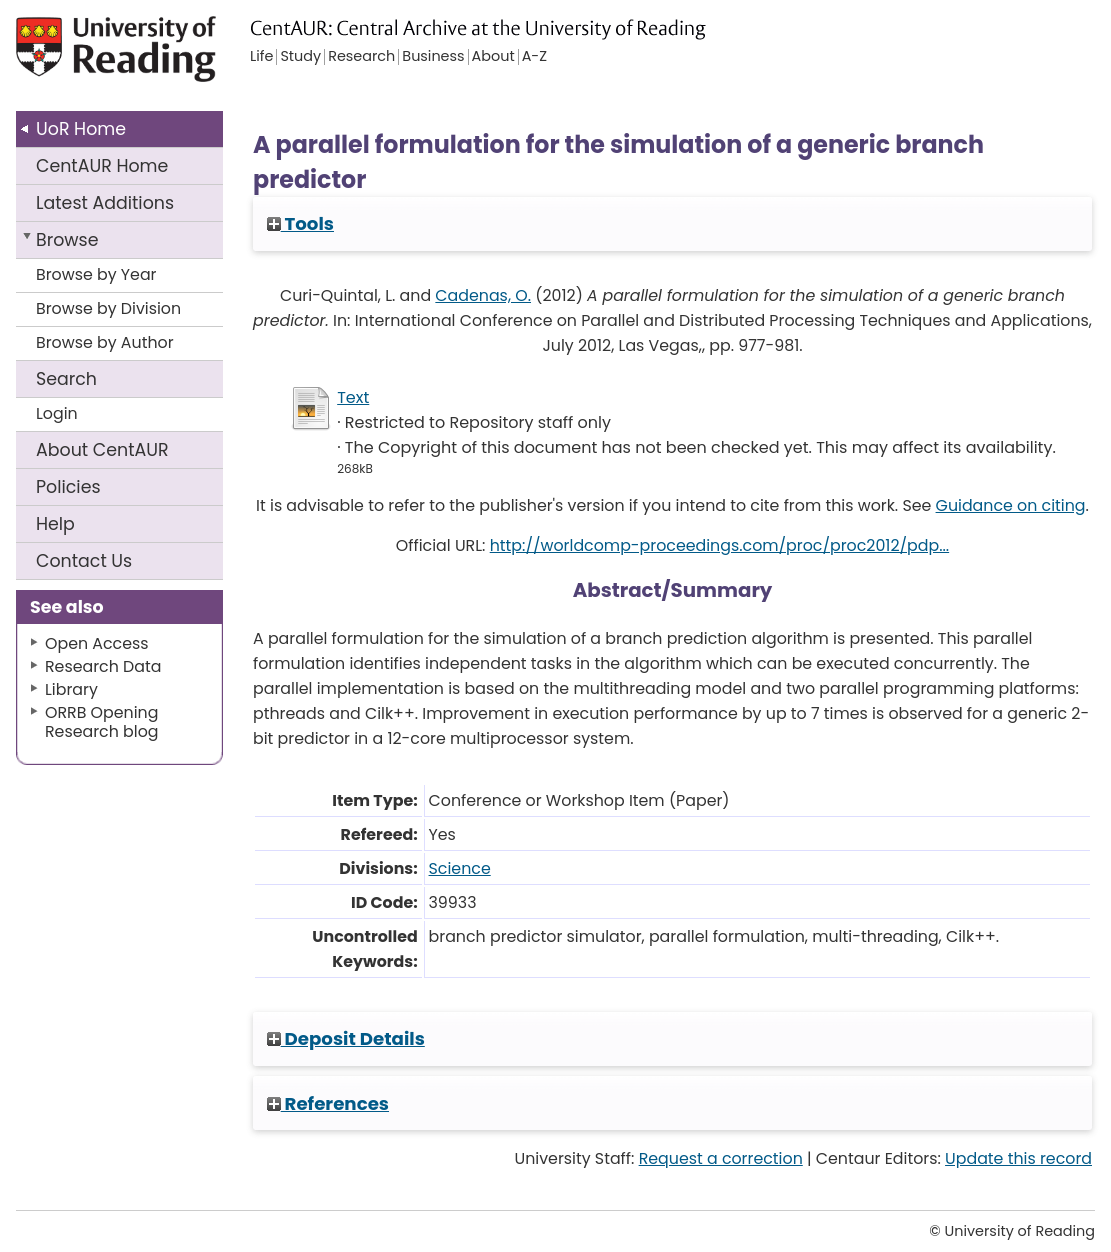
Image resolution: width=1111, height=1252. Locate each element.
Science (460, 868)
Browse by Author (105, 342)
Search (66, 379)
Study (300, 57)
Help (55, 524)
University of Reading (127, 57)
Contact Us (84, 561)
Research (361, 57)
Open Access (97, 643)
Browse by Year (96, 274)
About (102, 450)
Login (57, 413)
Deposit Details (346, 1038)
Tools (300, 223)
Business (433, 57)
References (328, 1103)
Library (71, 689)
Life (261, 57)
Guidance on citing (1011, 505)
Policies (68, 487)
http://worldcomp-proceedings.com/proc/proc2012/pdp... (719, 545)
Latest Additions (105, 203)
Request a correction (721, 1158)
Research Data (103, 666)
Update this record (1018, 1158)
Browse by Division (108, 308)
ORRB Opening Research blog (102, 722)
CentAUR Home (102, 166)
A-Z (534, 57)
